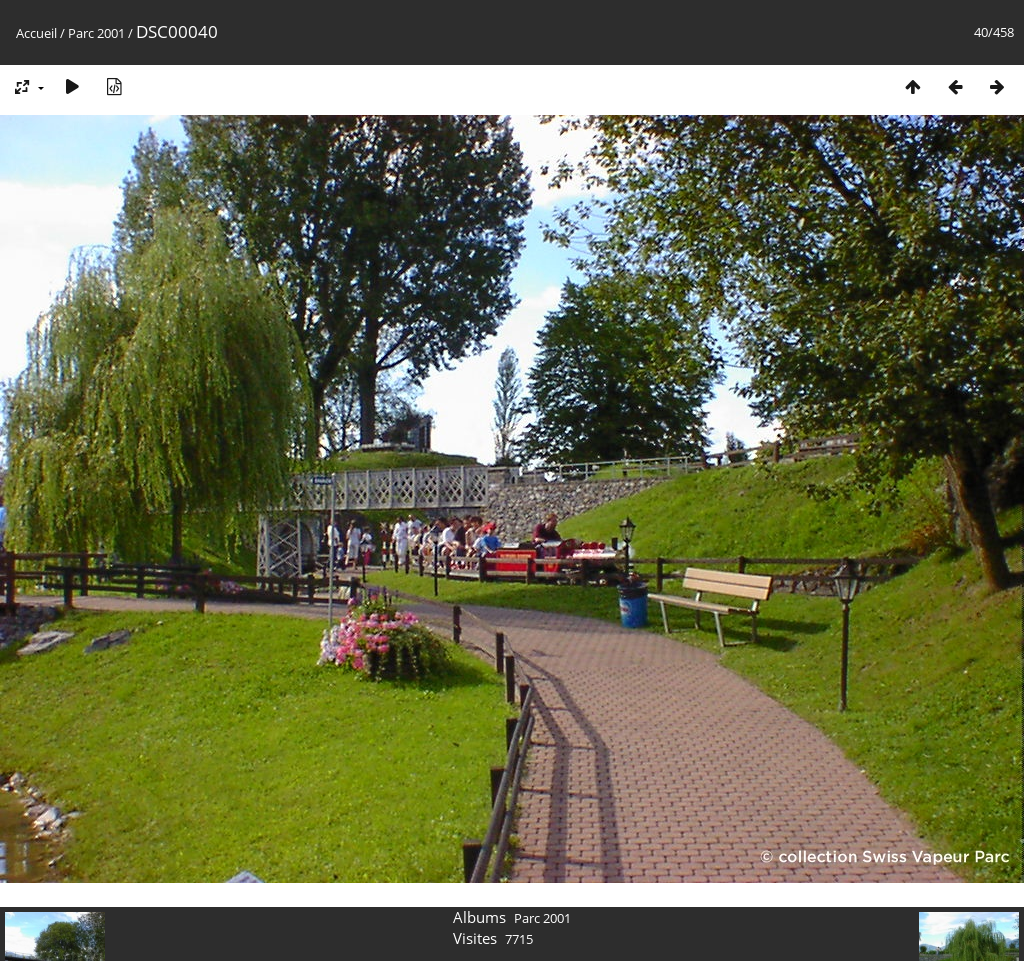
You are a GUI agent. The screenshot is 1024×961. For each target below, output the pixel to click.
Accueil (36, 33)
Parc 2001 (96, 33)
